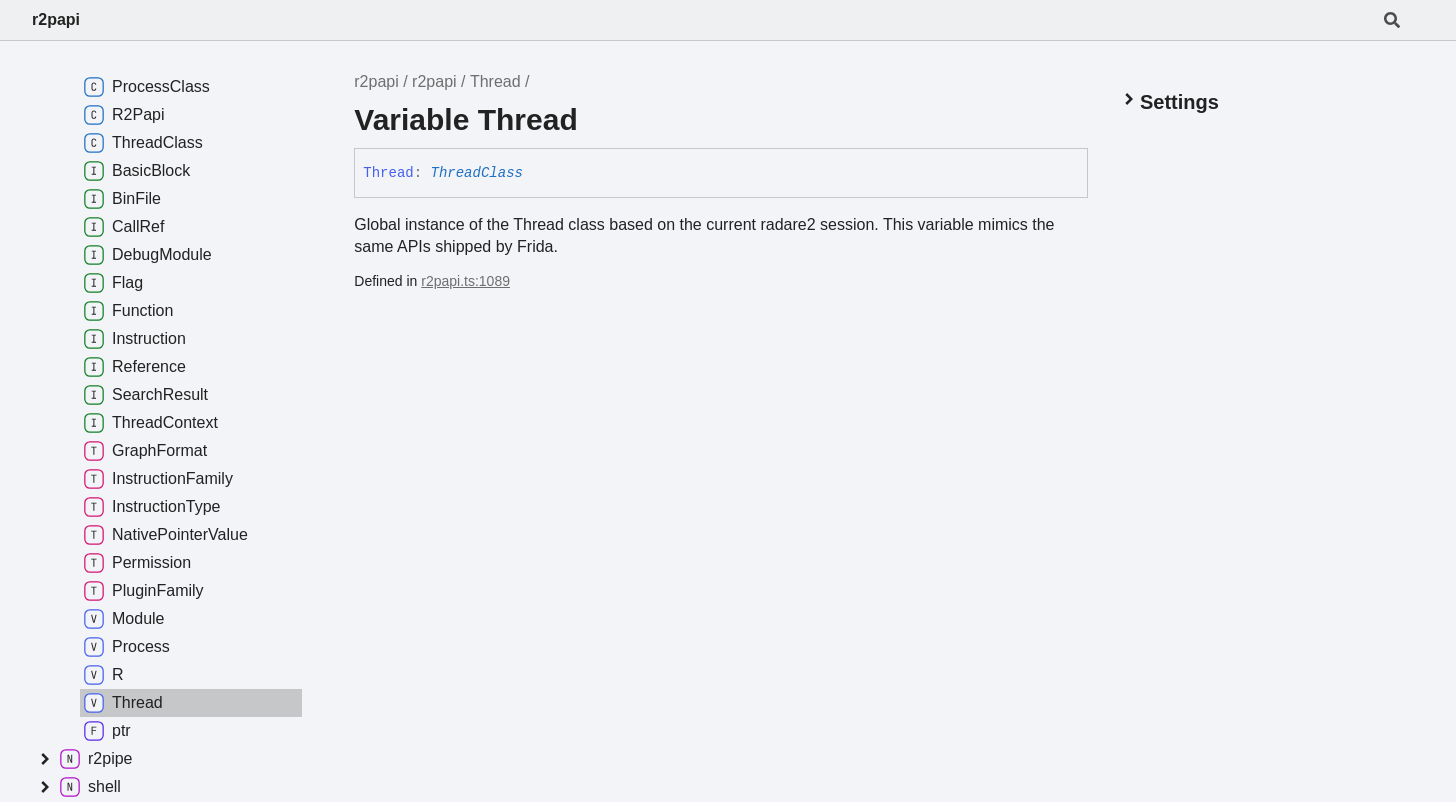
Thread (495, 81)
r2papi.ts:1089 (465, 281)
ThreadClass (477, 173)
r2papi (56, 19)
